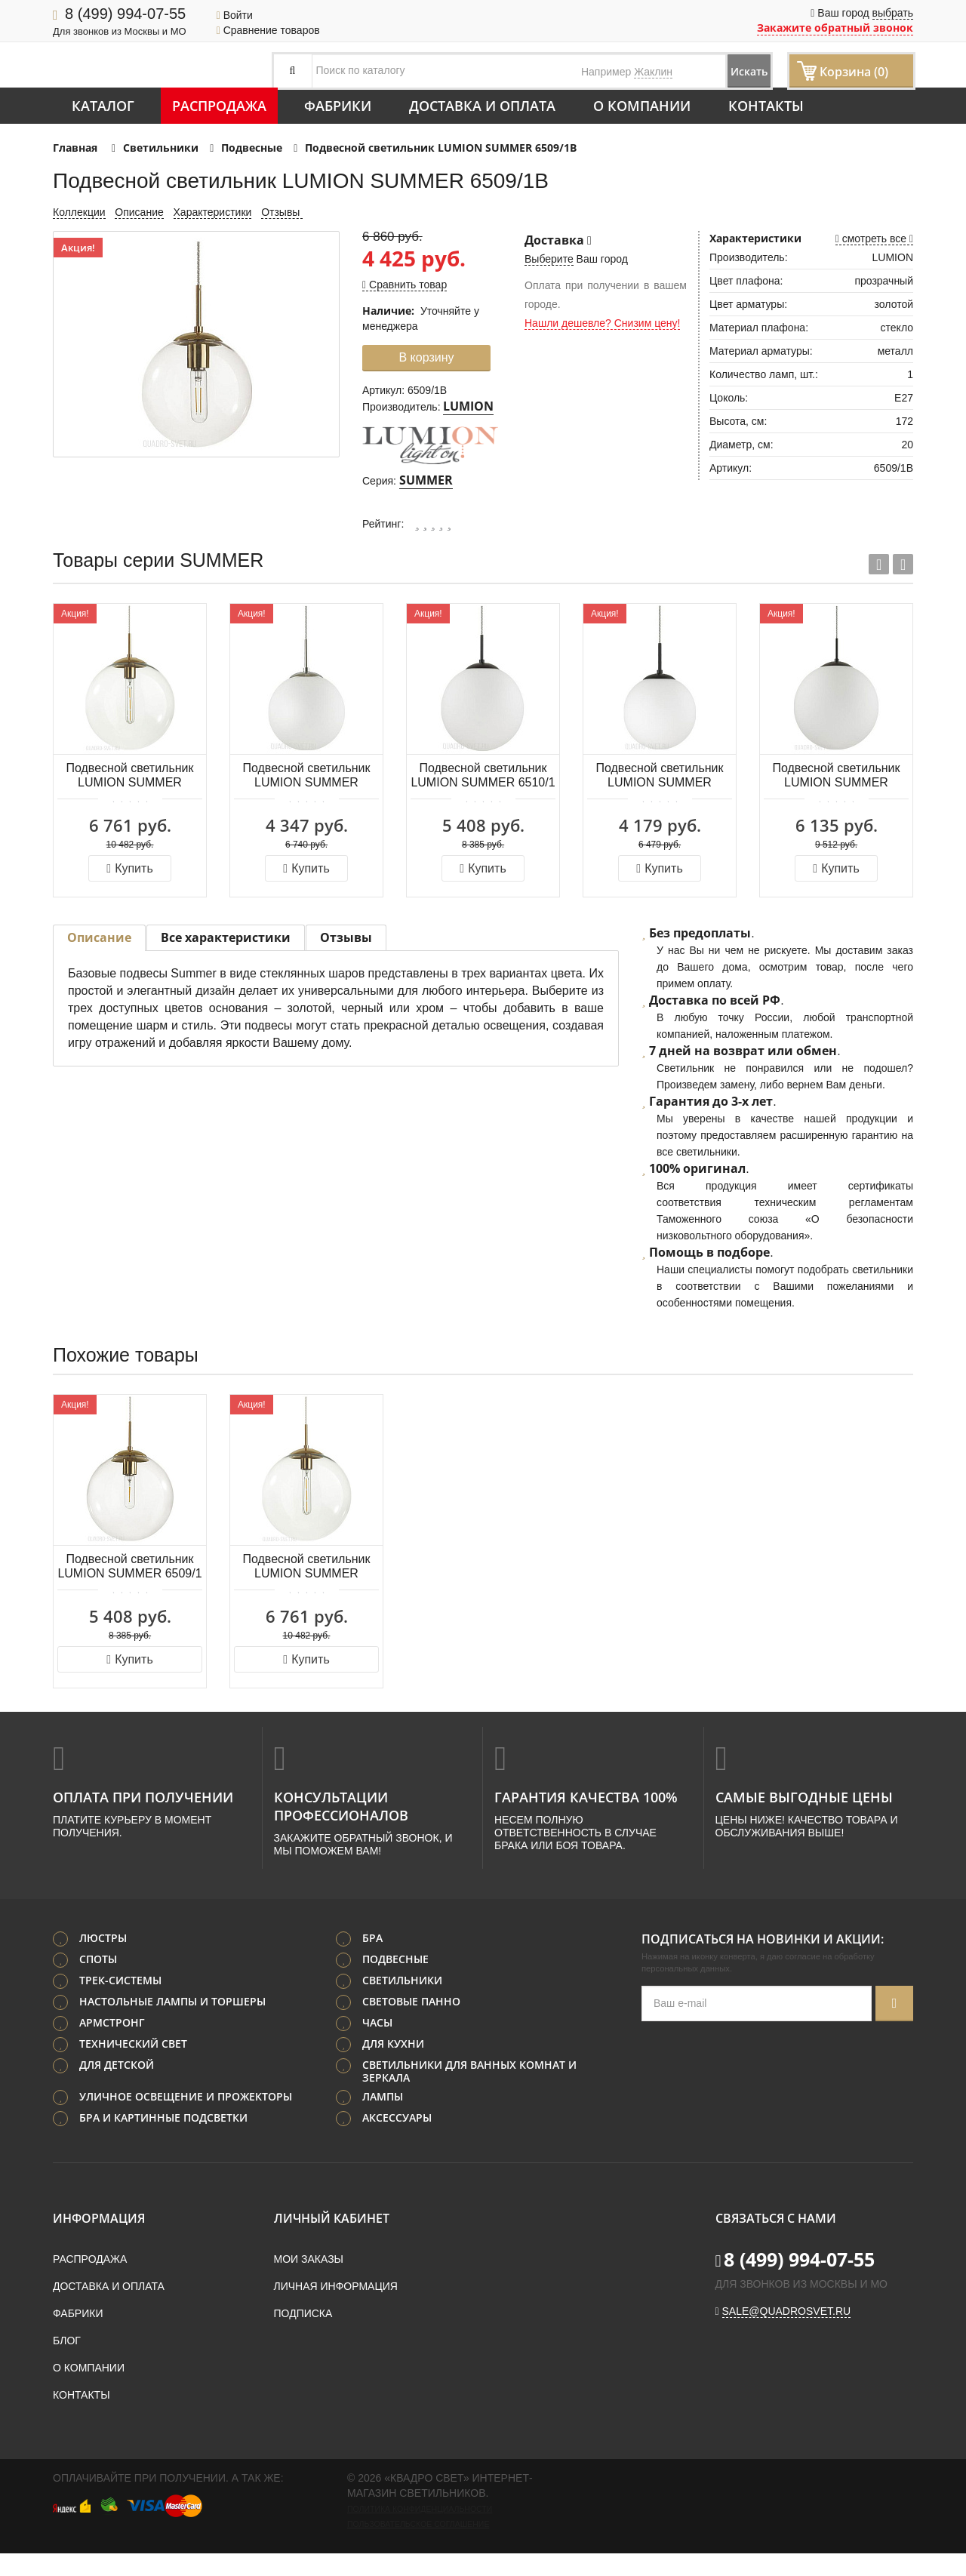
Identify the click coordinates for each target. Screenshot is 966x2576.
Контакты (766, 106)
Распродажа (219, 106)
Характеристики (213, 212)
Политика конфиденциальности (419, 2531)
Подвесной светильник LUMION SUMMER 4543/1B (306, 776)
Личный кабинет (331, 2241)
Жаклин (653, 72)
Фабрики (337, 106)
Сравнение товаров (268, 30)
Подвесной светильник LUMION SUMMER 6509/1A (129, 776)
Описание (139, 212)
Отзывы (282, 212)
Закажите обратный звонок (835, 27)
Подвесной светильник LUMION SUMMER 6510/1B (659, 776)
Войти (235, 15)
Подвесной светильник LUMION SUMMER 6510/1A (836, 776)
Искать (728, 70)
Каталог (103, 106)
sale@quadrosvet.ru (786, 2334)
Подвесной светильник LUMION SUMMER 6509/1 (129, 1566)
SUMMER (426, 480)
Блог (67, 2363)
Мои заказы (308, 2282)
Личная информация (336, 2309)
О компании (642, 106)
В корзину (426, 357)
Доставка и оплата (482, 106)
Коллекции (79, 212)
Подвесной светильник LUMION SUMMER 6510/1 (483, 775)
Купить (129, 868)
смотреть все (874, 238)
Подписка (303, 2336)
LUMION (468, 406)
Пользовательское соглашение (418, 2546)
